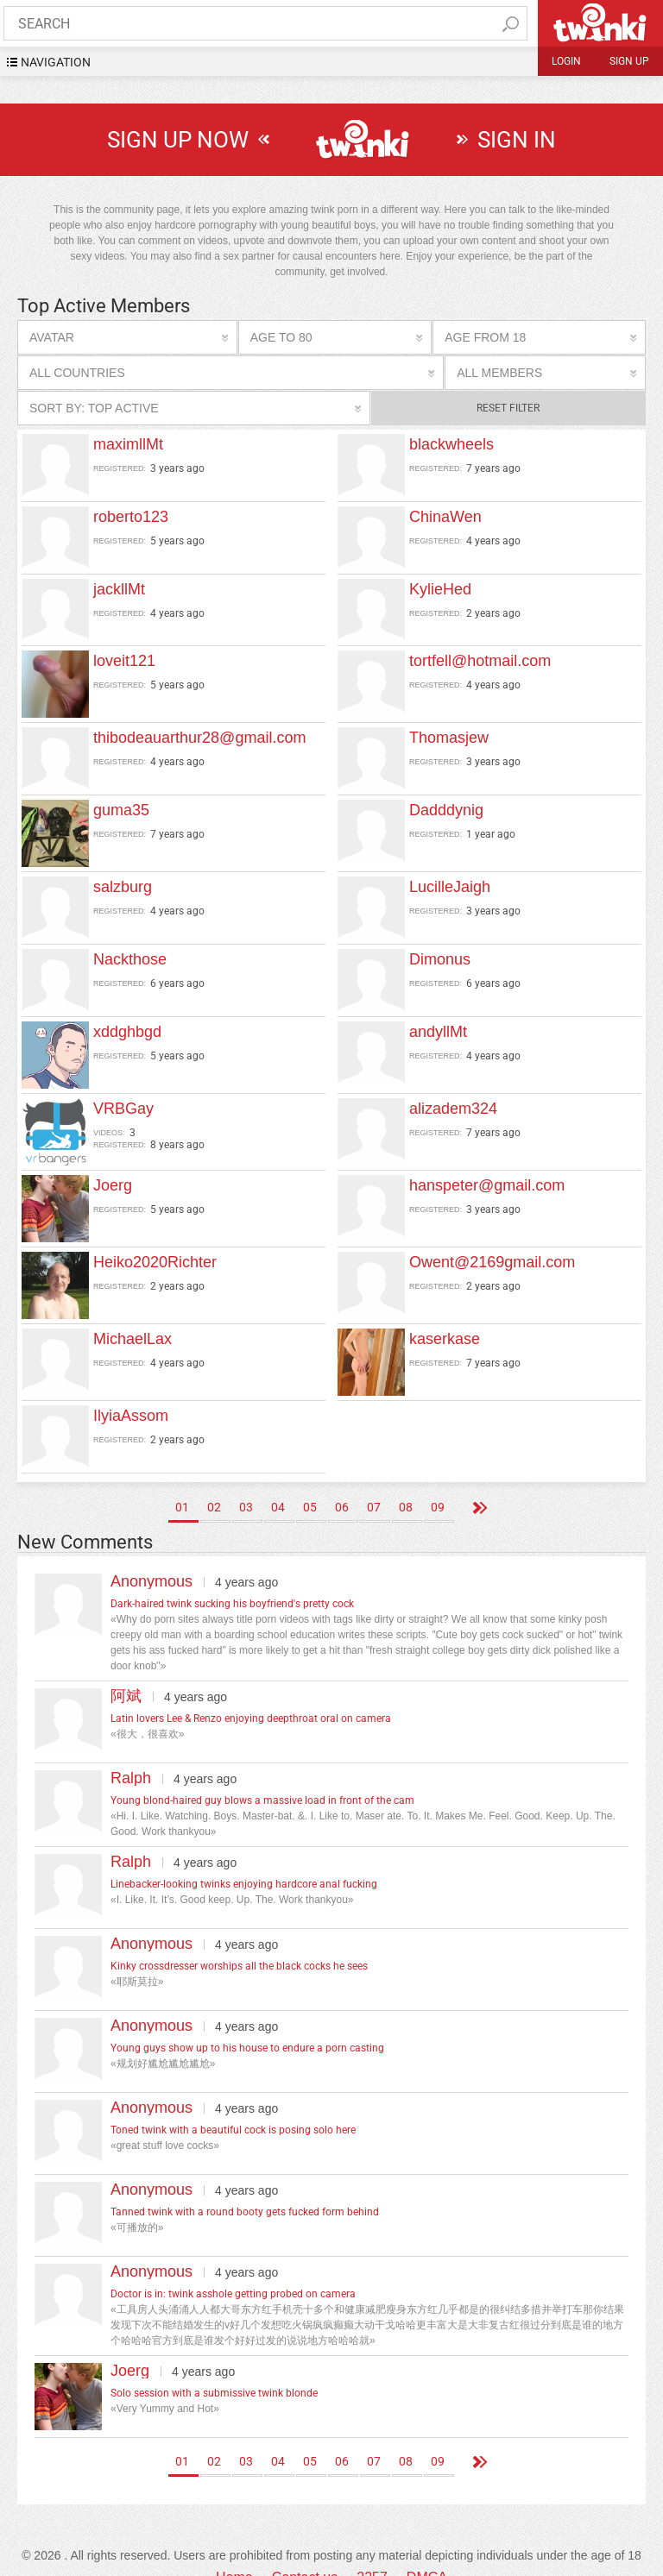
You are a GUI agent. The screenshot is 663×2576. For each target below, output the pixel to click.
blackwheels (451, 444)
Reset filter (508, 408)
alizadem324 (453, 1100)
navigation (56, 62)
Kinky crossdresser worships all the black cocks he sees (239, 1939)
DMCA (427, 2550)
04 (278, 1480)
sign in (516, 140)
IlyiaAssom (130, 1389)
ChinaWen (445, 516)
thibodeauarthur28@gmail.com (199, 737)
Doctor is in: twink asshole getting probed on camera (233, 2267)
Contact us (305, 2550)
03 (246, 1480)
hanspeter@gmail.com (487, 1171)
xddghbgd (127, 1027)
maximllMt (128, 444)
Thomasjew (449, 737)
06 (342, 1480)
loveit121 (124, 660)
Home (234, 2550)
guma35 (121, 810)
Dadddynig (446, 810)
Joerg (112, 1171)
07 (374, 1480)
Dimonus (439, 955)
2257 (372, 2550)
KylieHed (440, 589)
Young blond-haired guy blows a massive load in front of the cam (262, 1774)
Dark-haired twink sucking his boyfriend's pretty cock (232, 1577)
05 (310, 1480)
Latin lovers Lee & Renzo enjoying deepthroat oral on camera (250, 1692)
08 (406, 1480)
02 (214, 1480)
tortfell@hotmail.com (480, 660)
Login (566, 61)
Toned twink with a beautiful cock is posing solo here (233, 2103)
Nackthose (130, 955)
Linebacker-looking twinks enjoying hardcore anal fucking (243, 1857)
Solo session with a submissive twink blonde (214, 2366)
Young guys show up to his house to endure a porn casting (247, 2021)
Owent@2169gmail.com (492, 1244)
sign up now (178, 140)
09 (438, 1480)
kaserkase (444, 1316)
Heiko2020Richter (155, 1244)
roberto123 (130, 516)
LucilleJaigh (449, 882)
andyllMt (438, 1027)
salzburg (122, 882)
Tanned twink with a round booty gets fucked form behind (244, 2185)
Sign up (629, 61)
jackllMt (119, 589)
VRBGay (123, 1100)
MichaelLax (132, 1316)
